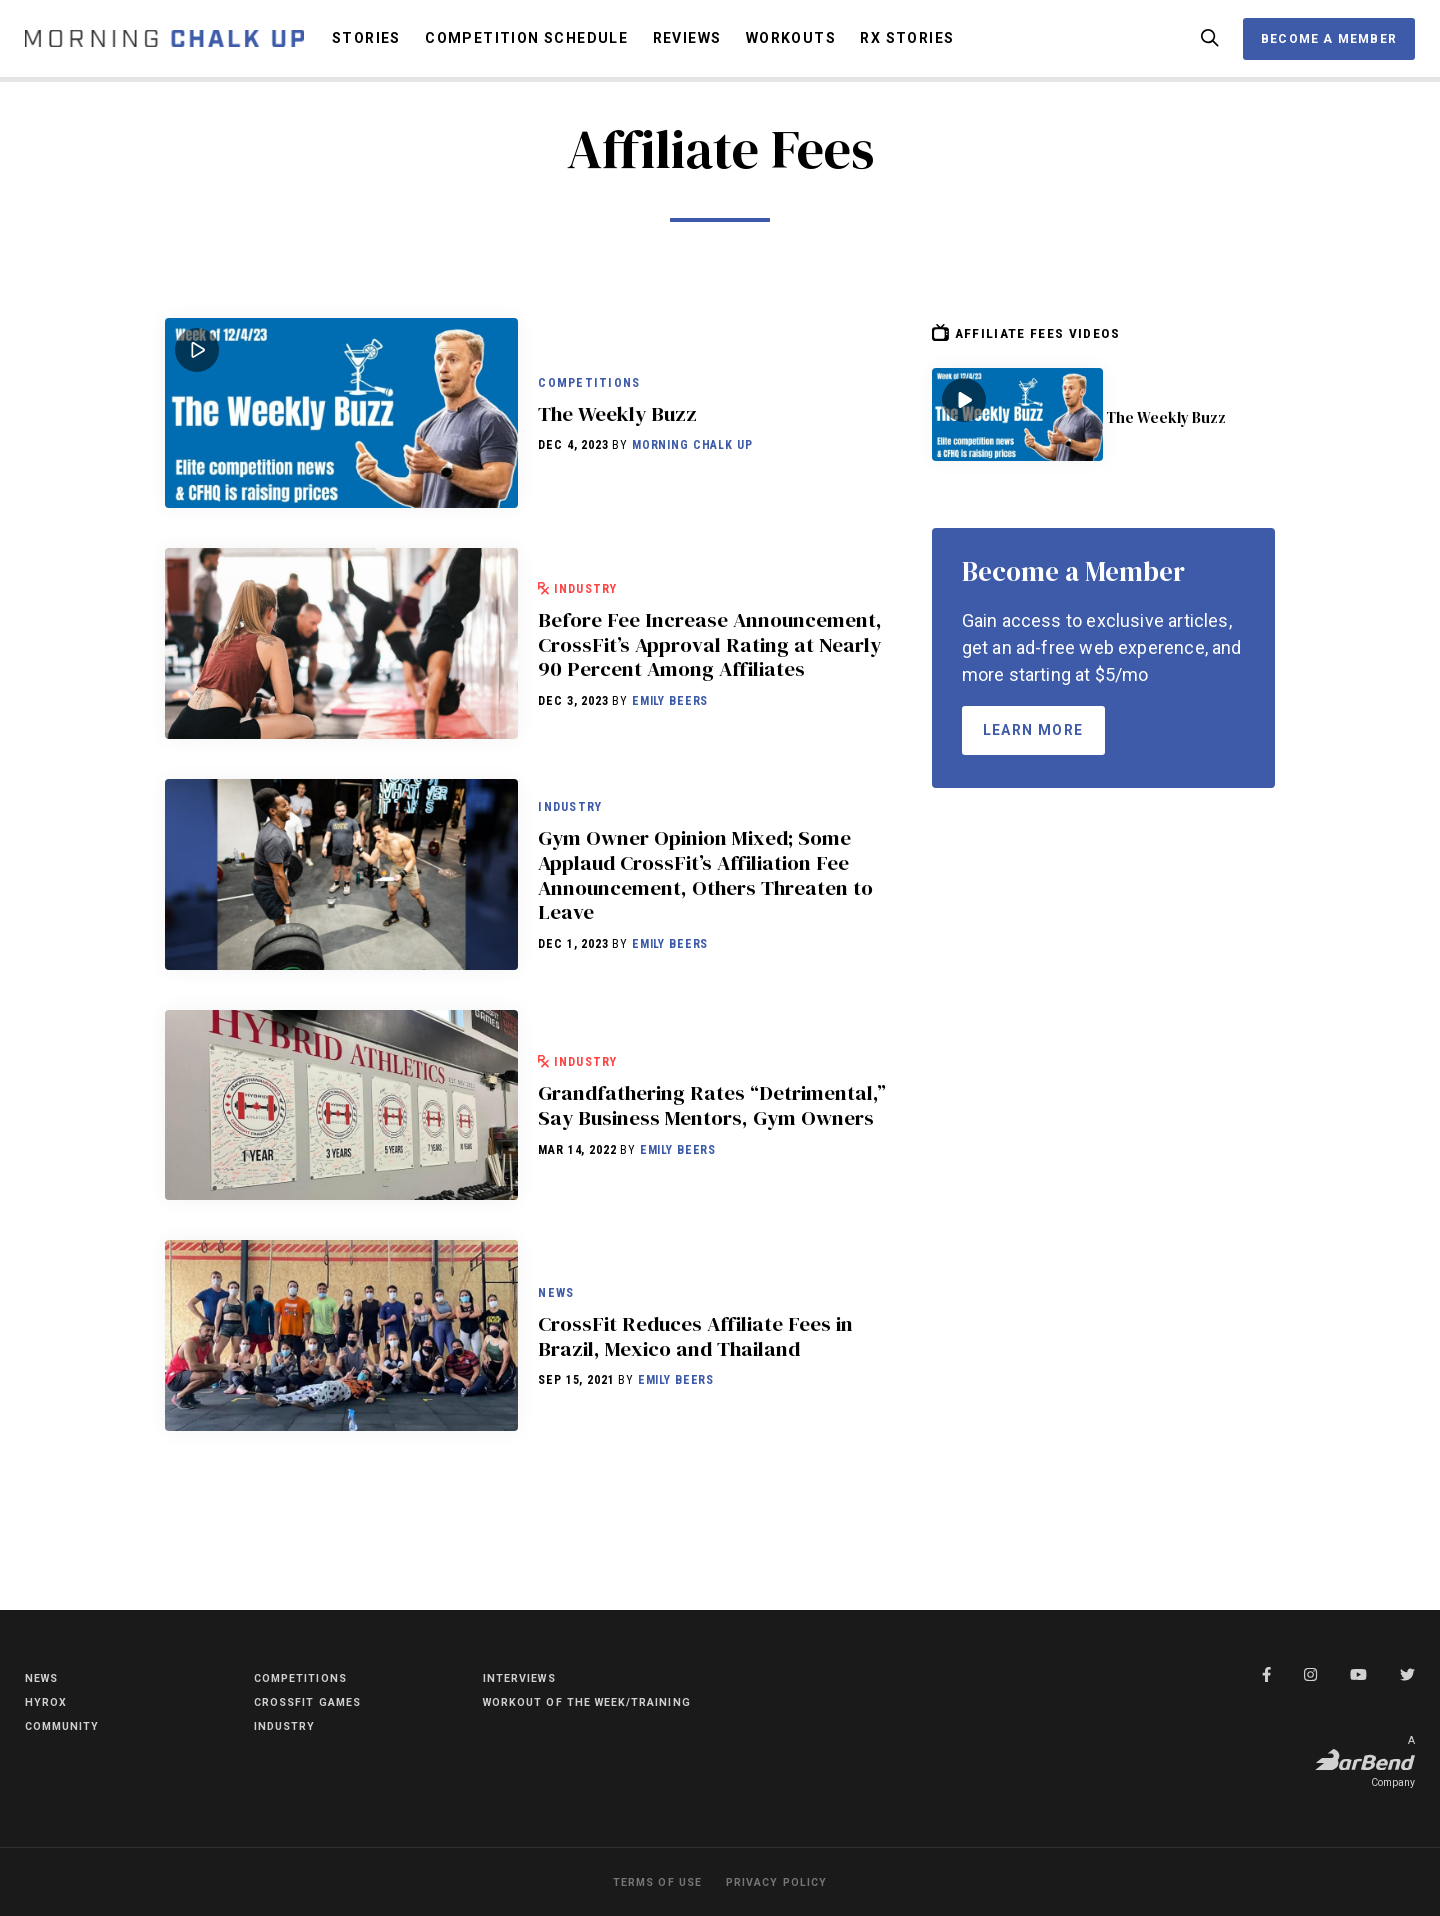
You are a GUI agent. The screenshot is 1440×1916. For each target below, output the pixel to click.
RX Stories (907, 45)
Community (69, 1722)
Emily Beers (670, 748)
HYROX (49, 1698)
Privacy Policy (782, 1882)
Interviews (526, 1674)
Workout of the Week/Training (545, 1707)
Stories (366, 45)
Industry (591, 572)
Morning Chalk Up (692, 467)
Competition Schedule (526, 45)
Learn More (1033, 744)
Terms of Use (648, 1882)
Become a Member (1329, 46)
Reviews (687, 45)
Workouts (791, 45)
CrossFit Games (316, 1698)
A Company (1365, 1760)
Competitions (591, 388)
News (557, 1319)
